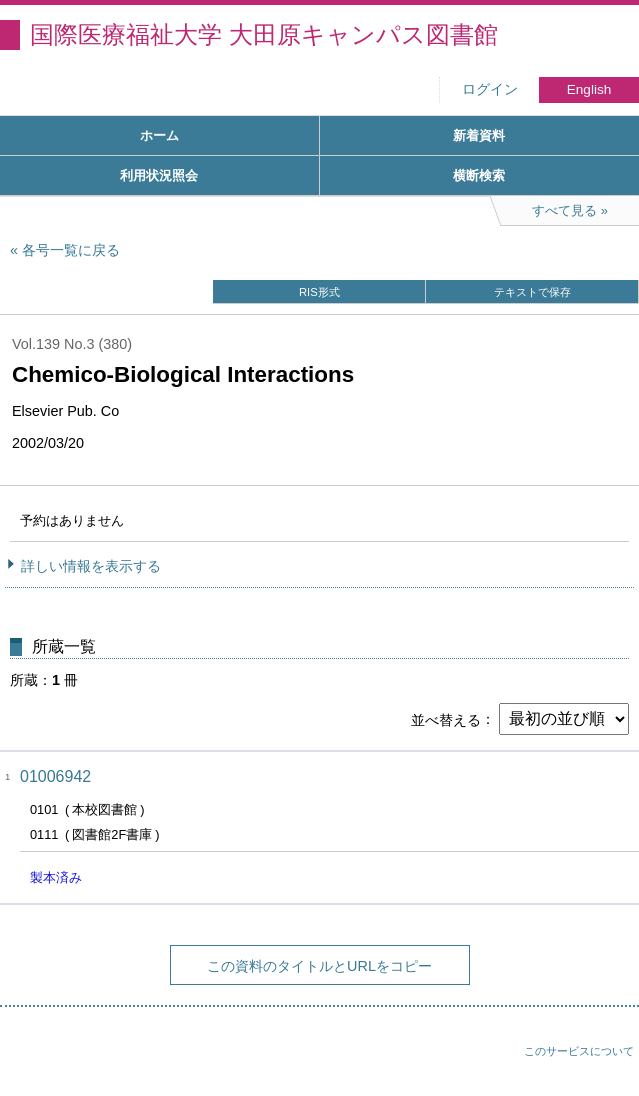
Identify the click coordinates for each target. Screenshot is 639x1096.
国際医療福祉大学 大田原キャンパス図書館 (264, 34)
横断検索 (479, 175)
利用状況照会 (159, 175)
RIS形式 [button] (319, 292)
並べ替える (446, 719)
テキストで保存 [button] (532, 292)
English (589, 89)
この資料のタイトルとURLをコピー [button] (319, 966)
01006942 (55, 776)
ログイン (490, 89)
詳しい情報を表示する (91, 566)
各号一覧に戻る (71, 250)
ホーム (159, 135)
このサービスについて (579, 1051)
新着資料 (479, 135)
